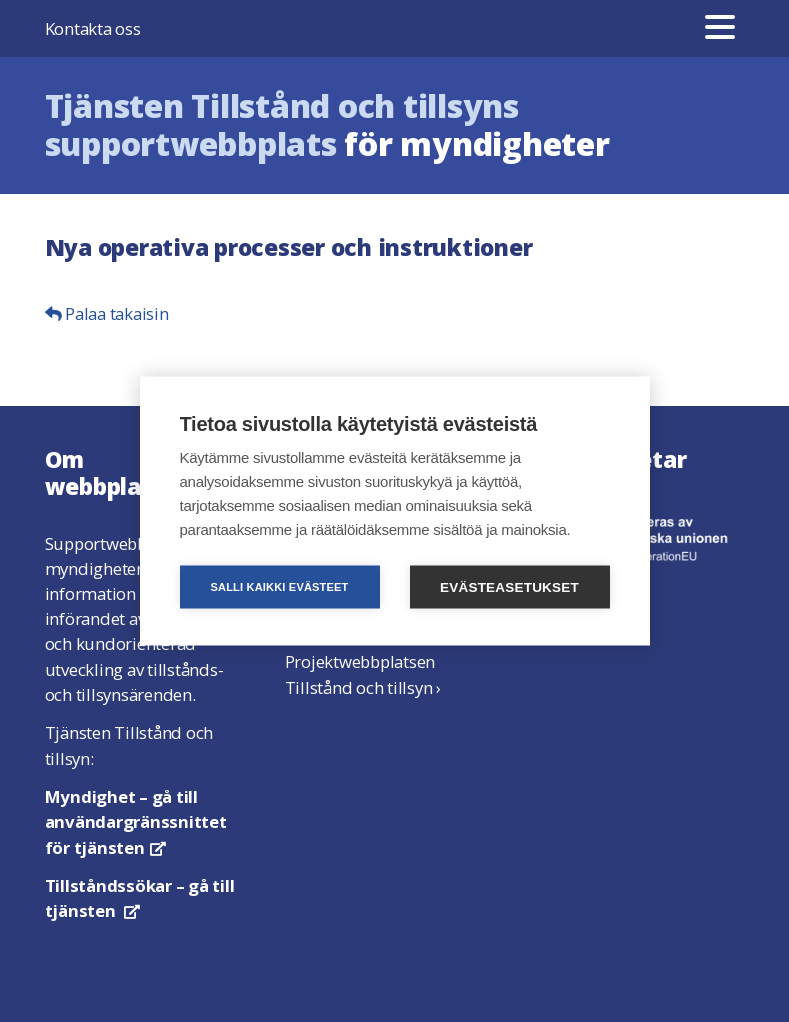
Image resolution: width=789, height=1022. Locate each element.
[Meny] (720, 28)
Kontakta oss (93, 28)
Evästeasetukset (509, 587)
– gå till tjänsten (140, 898)
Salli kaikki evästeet (279, 587)
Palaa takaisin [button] (107, 313)
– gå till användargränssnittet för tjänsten (136, 821)
